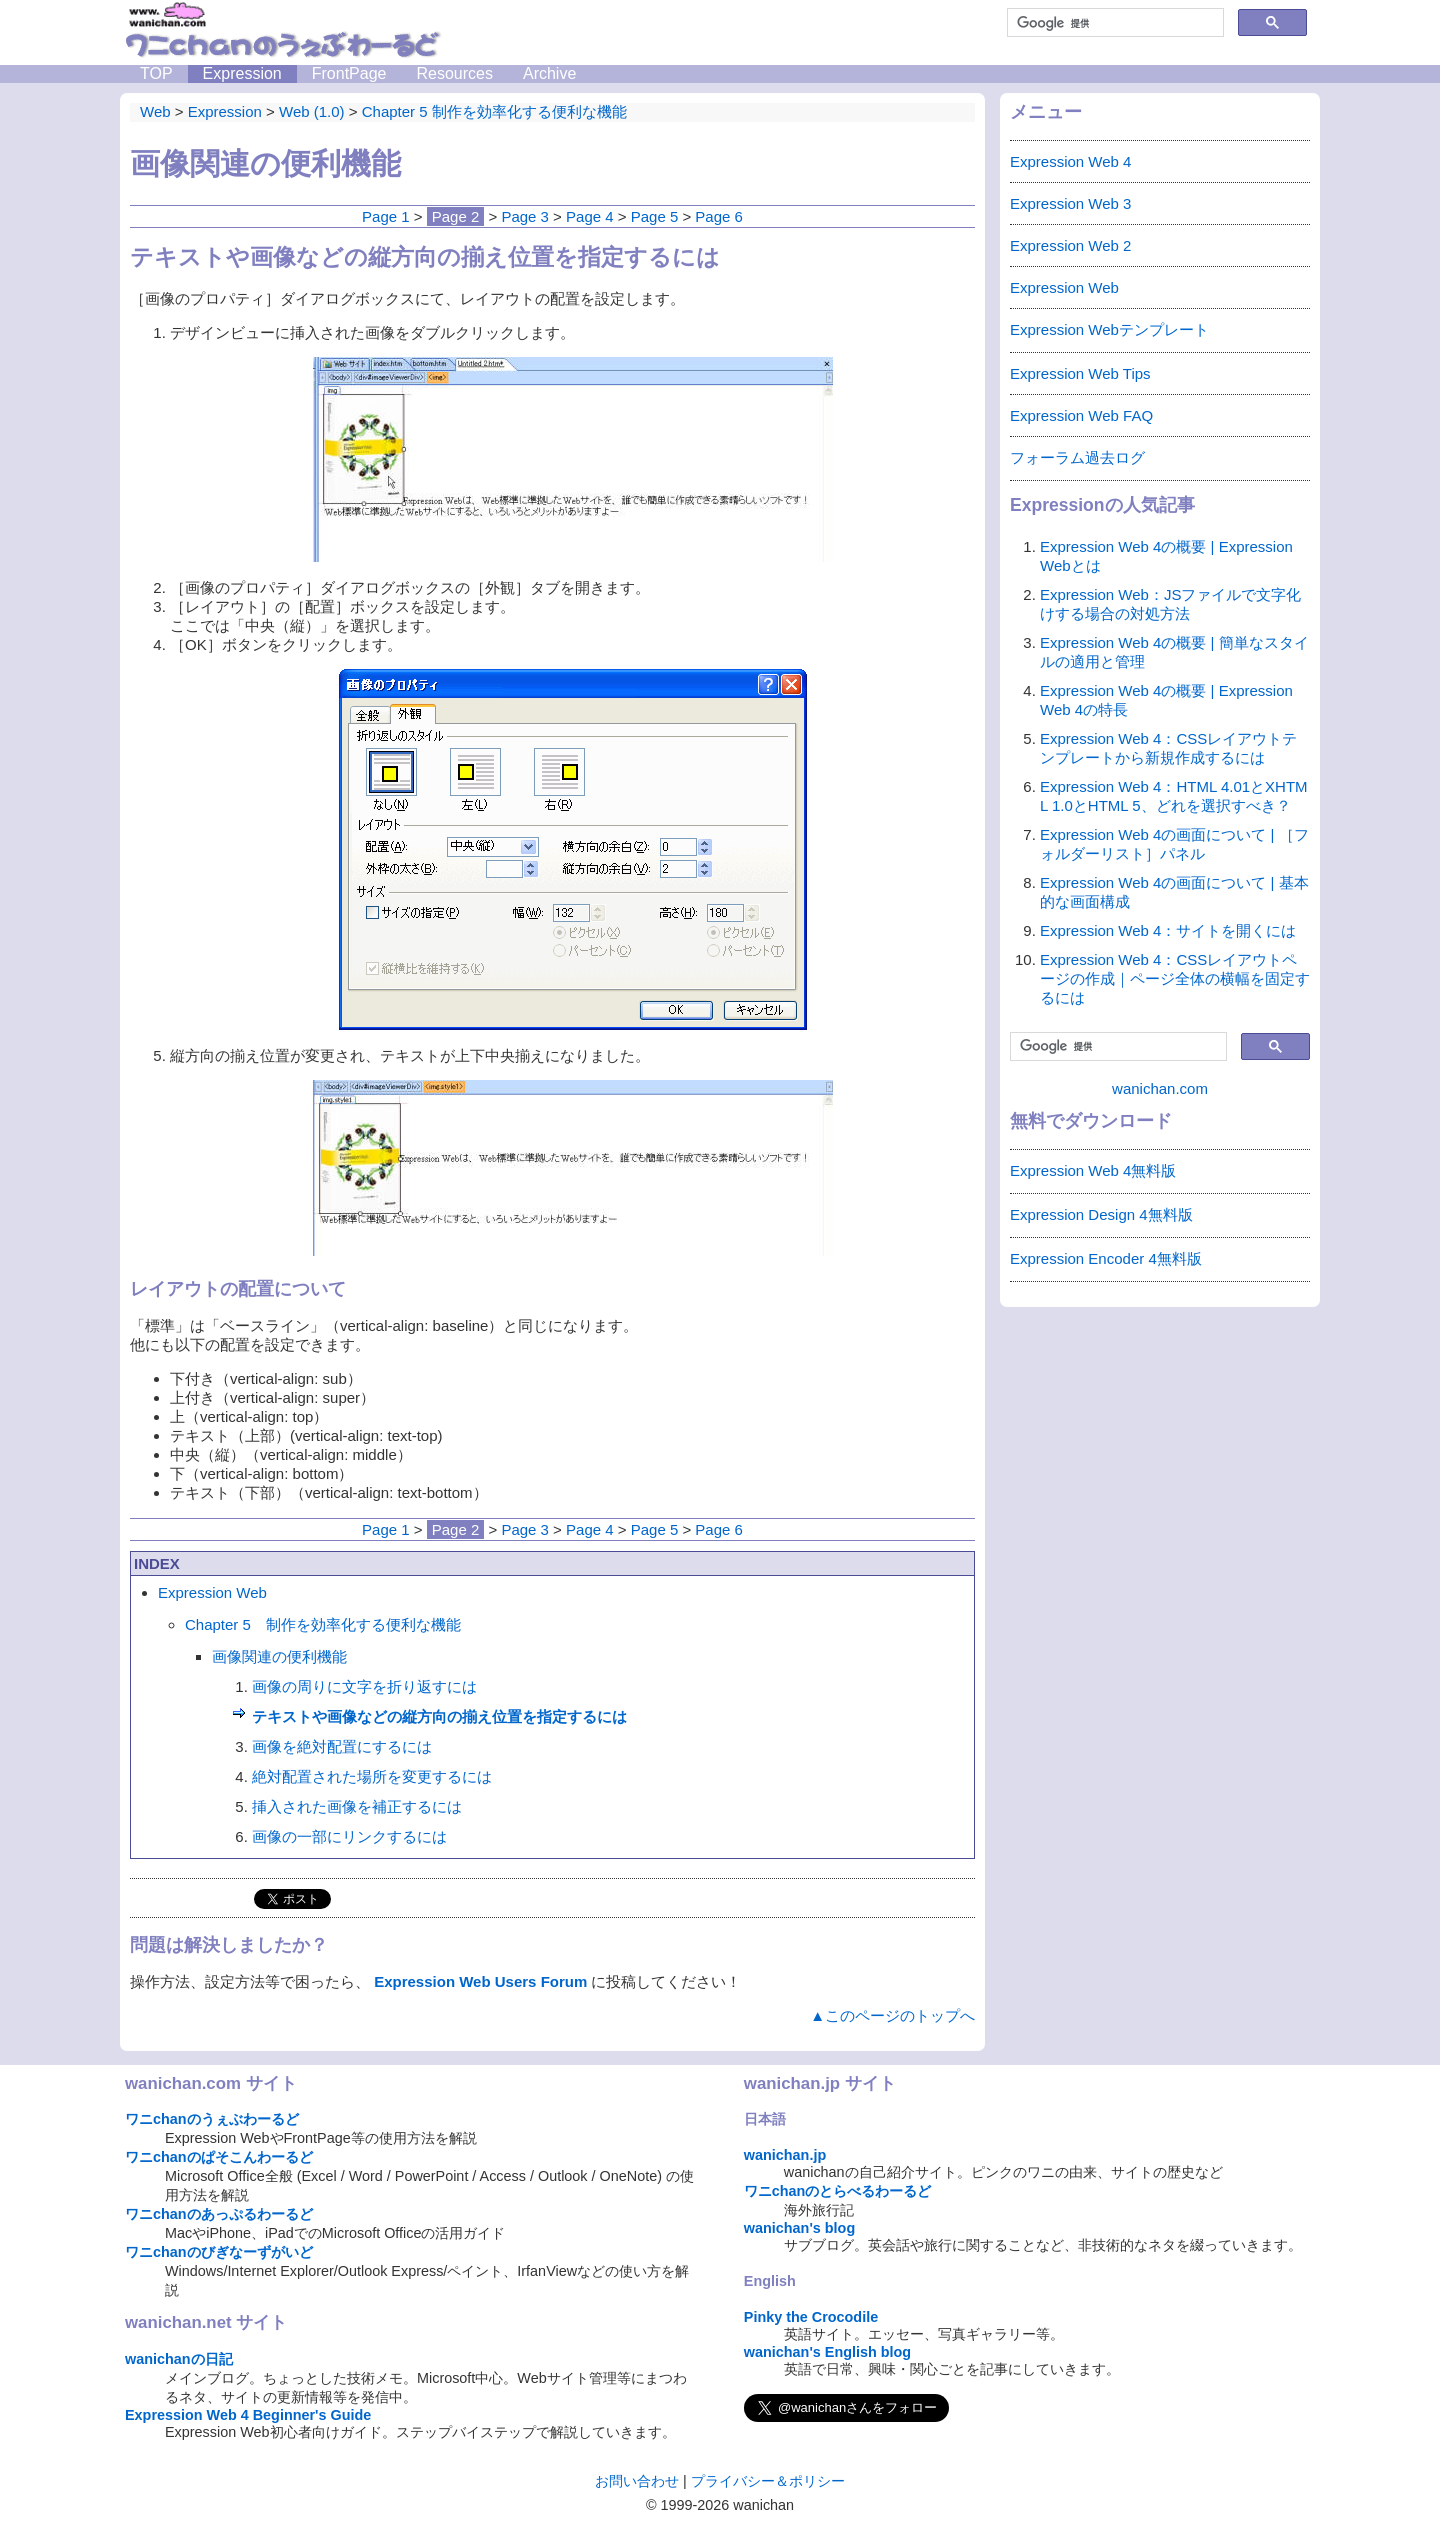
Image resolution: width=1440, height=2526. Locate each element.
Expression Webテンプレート (1109, 329)
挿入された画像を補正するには (357, 1806)
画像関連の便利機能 (279, 1656)
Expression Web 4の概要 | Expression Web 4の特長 (1166, 700)
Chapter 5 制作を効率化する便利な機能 (323, 1624)
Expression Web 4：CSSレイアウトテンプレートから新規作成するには (1168, 748)
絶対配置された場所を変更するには (372, 1776)
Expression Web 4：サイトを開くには (1168, 930)
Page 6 (719, 216)
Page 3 (525, 216)
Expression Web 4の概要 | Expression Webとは (1166, 556)
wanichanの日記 (179, 2359)
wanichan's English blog (827, 2352)
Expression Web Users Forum (480, 1981)
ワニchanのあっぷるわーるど (219, 2214)
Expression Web (212, 1592)
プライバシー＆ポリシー (768, 2481)
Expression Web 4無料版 (1093, 1170)
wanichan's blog (799, 2228)
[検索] (1113, 23)
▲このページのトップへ (892, 2015)
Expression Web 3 (1070, 203)
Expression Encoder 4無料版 (1106, 1258)
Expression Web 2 (1070, 245)
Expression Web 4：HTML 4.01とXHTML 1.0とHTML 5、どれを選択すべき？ (1174, 796)
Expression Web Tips (1080, 373)
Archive (549, 73)
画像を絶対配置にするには (342, 1746)
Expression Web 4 (1070, 161)
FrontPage (349, 73)
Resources (454, 73)
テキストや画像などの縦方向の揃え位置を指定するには (439, 1716)
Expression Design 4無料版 (1101, 1214)
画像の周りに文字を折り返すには (364, 1686)
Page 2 (456, 216)
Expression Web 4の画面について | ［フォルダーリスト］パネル (1174, 844)
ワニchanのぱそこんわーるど (219, 2157)
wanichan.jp (785, 2155)
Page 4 (590, 216)
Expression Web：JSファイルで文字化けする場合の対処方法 (1170, 604)
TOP (156, 73)
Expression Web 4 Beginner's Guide (248, 2415)
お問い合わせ (637, 2481)
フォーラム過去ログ (1077, 457)
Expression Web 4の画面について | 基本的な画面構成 (1174, 892)
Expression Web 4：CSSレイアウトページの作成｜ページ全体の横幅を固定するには (1175, 978)
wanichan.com (1160, 1088)
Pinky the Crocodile (811, 2317)
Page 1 (386, 216)
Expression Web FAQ (1081, 415)
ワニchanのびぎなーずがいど (219, 2252)
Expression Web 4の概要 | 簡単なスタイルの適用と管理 (1174, 652)
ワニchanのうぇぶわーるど (212, 2119)
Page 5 (655, 216)
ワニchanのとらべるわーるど (838, 2191)
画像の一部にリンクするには (349, 1836)
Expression (242, 73)
